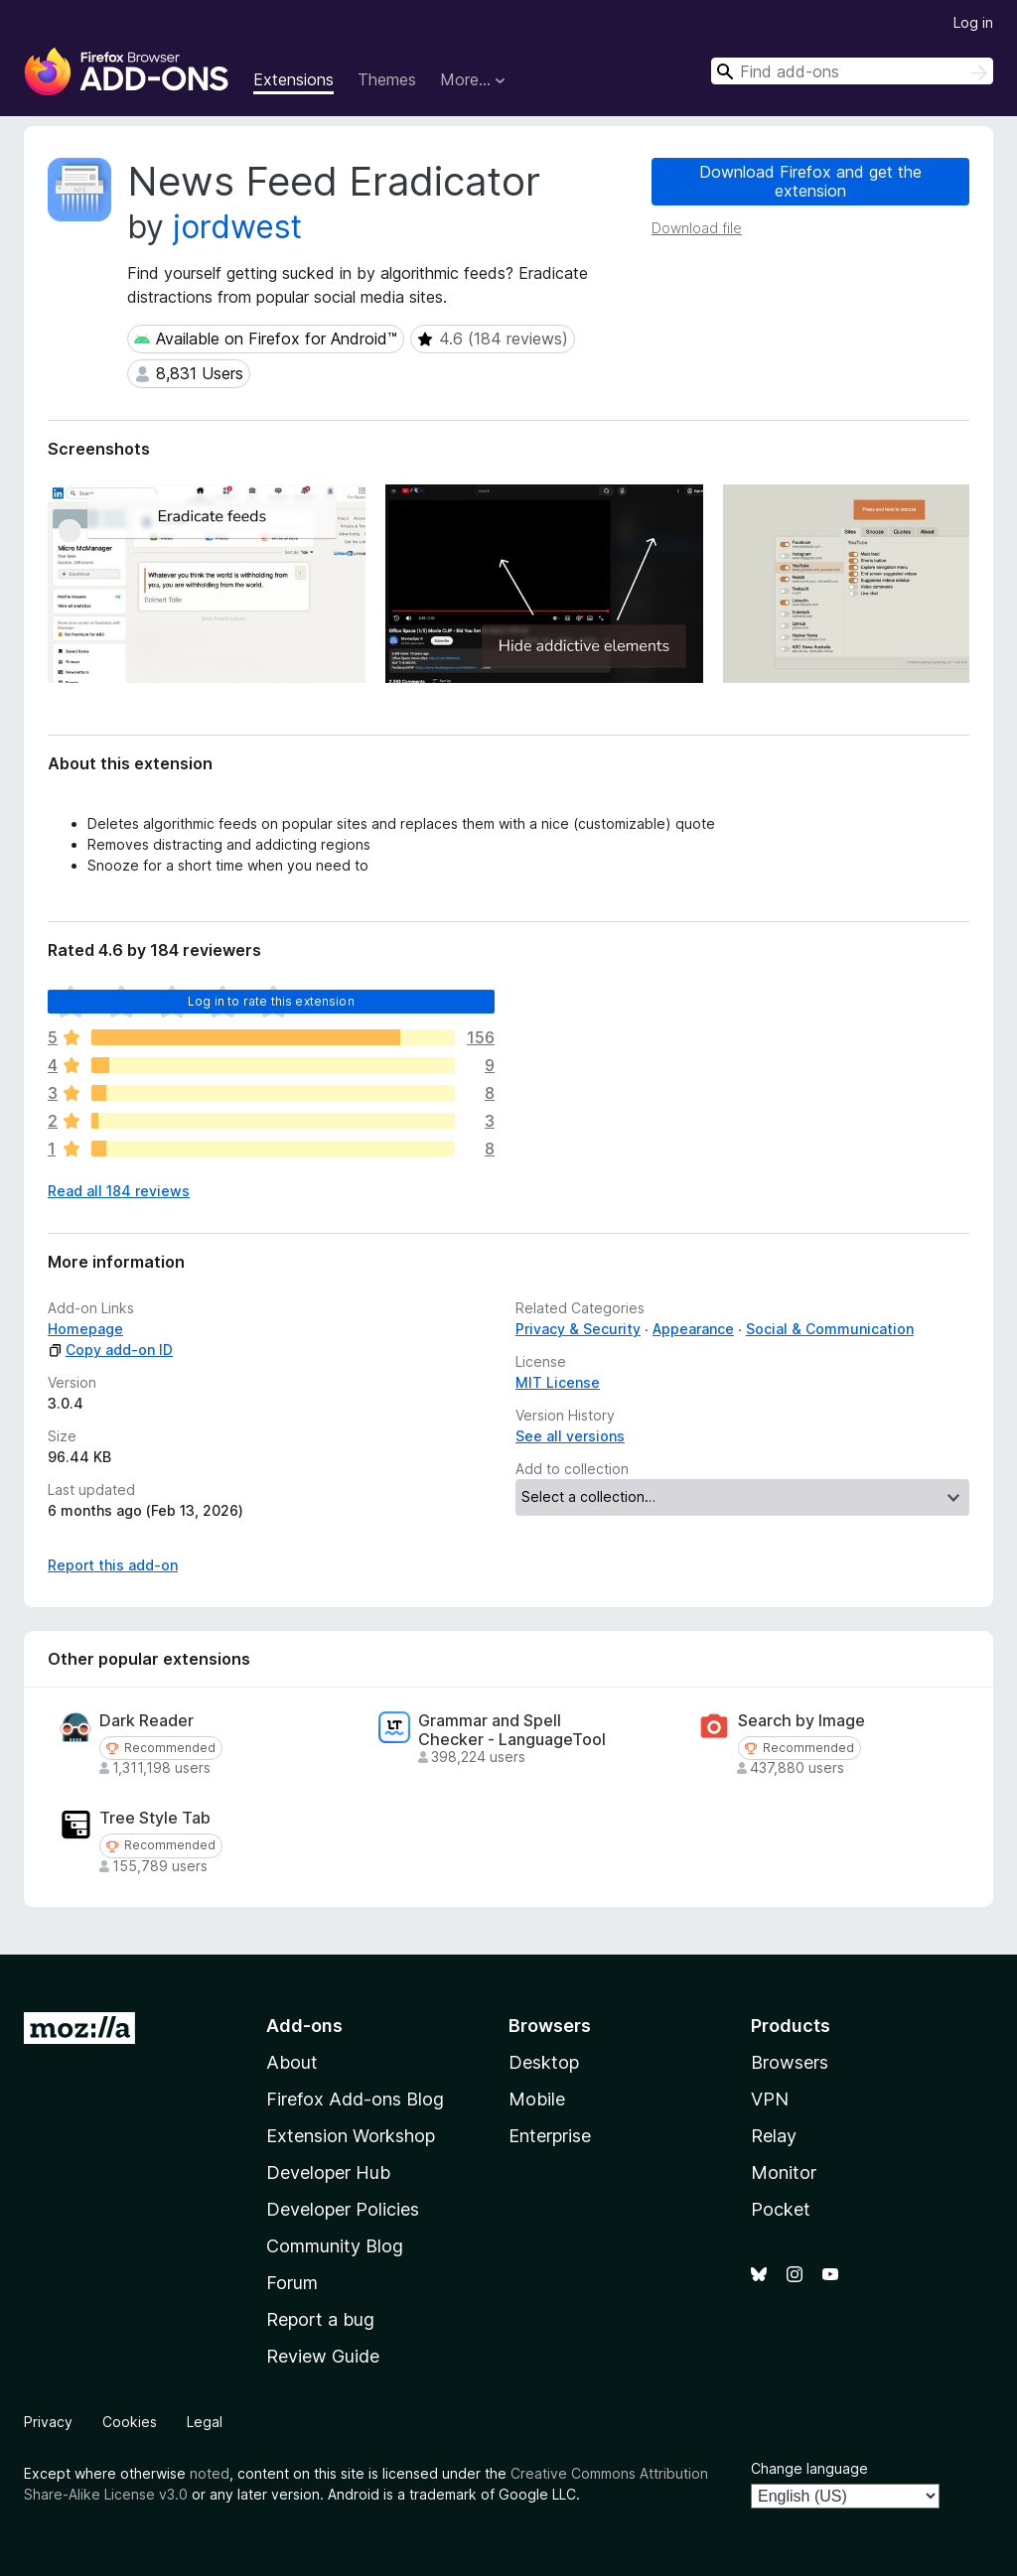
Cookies (129, 2421)
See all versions (570, 1435)
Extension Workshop (350, 2135)
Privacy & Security (578, 1328)
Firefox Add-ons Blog (355, 2099)
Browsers (789, 2062)
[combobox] (852, 71)
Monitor (783, 2172)
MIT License (557, 1382)
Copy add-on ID (110, 1349)
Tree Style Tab (155, 1818)
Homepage (85, 1328)
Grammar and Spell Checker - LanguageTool (512, 1730)
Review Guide (322, 2356)
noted (209, 2473)
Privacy (48, 2421)
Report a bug (320, 2319)
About (292, 2062)
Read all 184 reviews (119, 1190)
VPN (770, 2099)
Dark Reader (146, 1720)
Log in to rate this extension (271, 1001)
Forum (292, 2282)
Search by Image (801, 1720)
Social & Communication (830, 1328)
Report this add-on (113, 1565)
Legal (204, 2421)
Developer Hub (328, 2172)
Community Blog (334, 2246)
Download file (697, 227)
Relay (774, 2135)
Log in (973, 22)
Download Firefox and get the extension (810, 181)
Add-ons (304, 2025)
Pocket (780, 2209)
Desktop (543, 2062)
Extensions (293, 79)
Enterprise (549, 2135)
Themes (387, 79)
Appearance (693, 1328)
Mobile (536, 2099)
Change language (809, 2468)
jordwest (237, 226)
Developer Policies (342, 2209)
